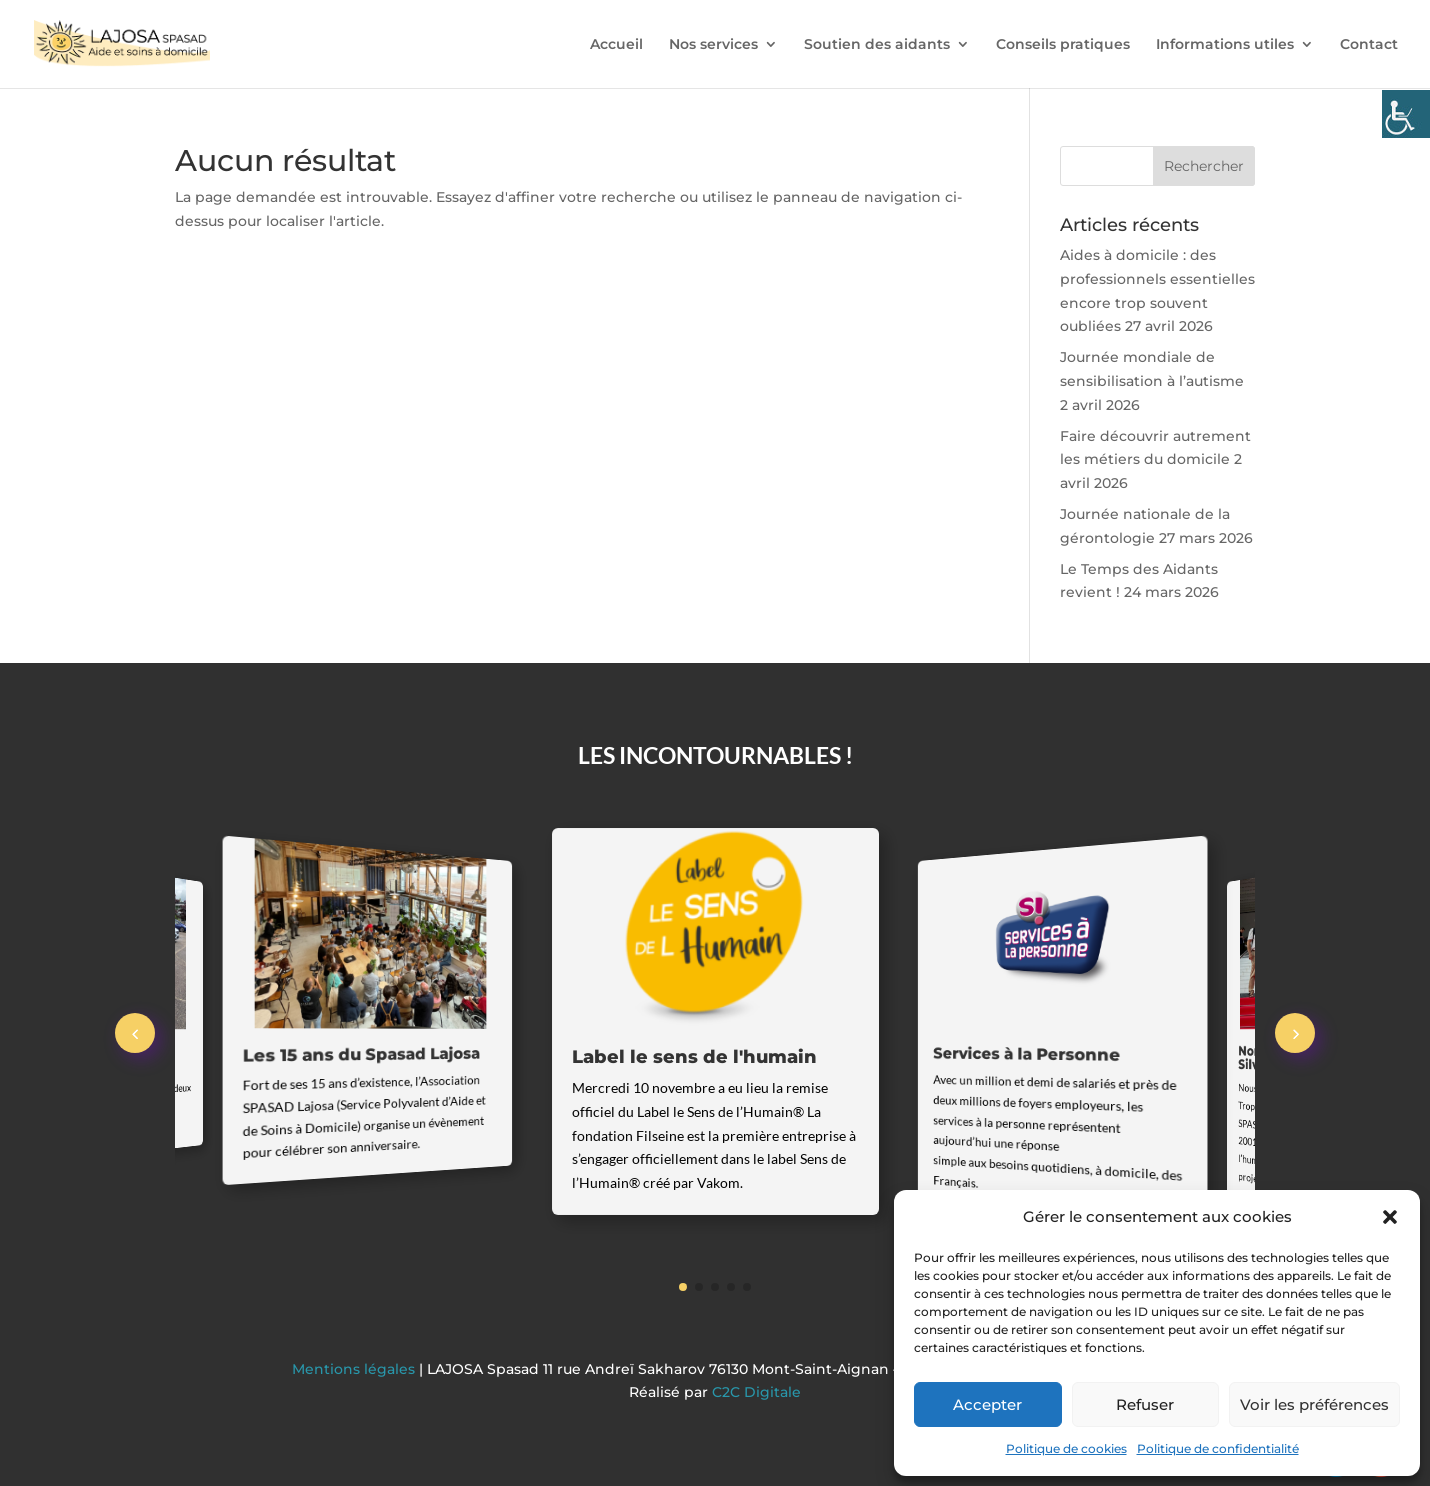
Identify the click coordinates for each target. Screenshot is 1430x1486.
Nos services (713, 45)
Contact (1369, 45)
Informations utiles (1225, 45)
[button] (1390, 1217)
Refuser (1145, 1404)
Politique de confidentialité (1218, 1448)
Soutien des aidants (877, 45)
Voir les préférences (1314, 1404)
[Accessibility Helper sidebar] (1406, 114)
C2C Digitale (756, 1392)
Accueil (616, 45)
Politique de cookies (1066, 1448)
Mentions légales (355, 1369)
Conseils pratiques (1063, 45)
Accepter (987, 1404)
